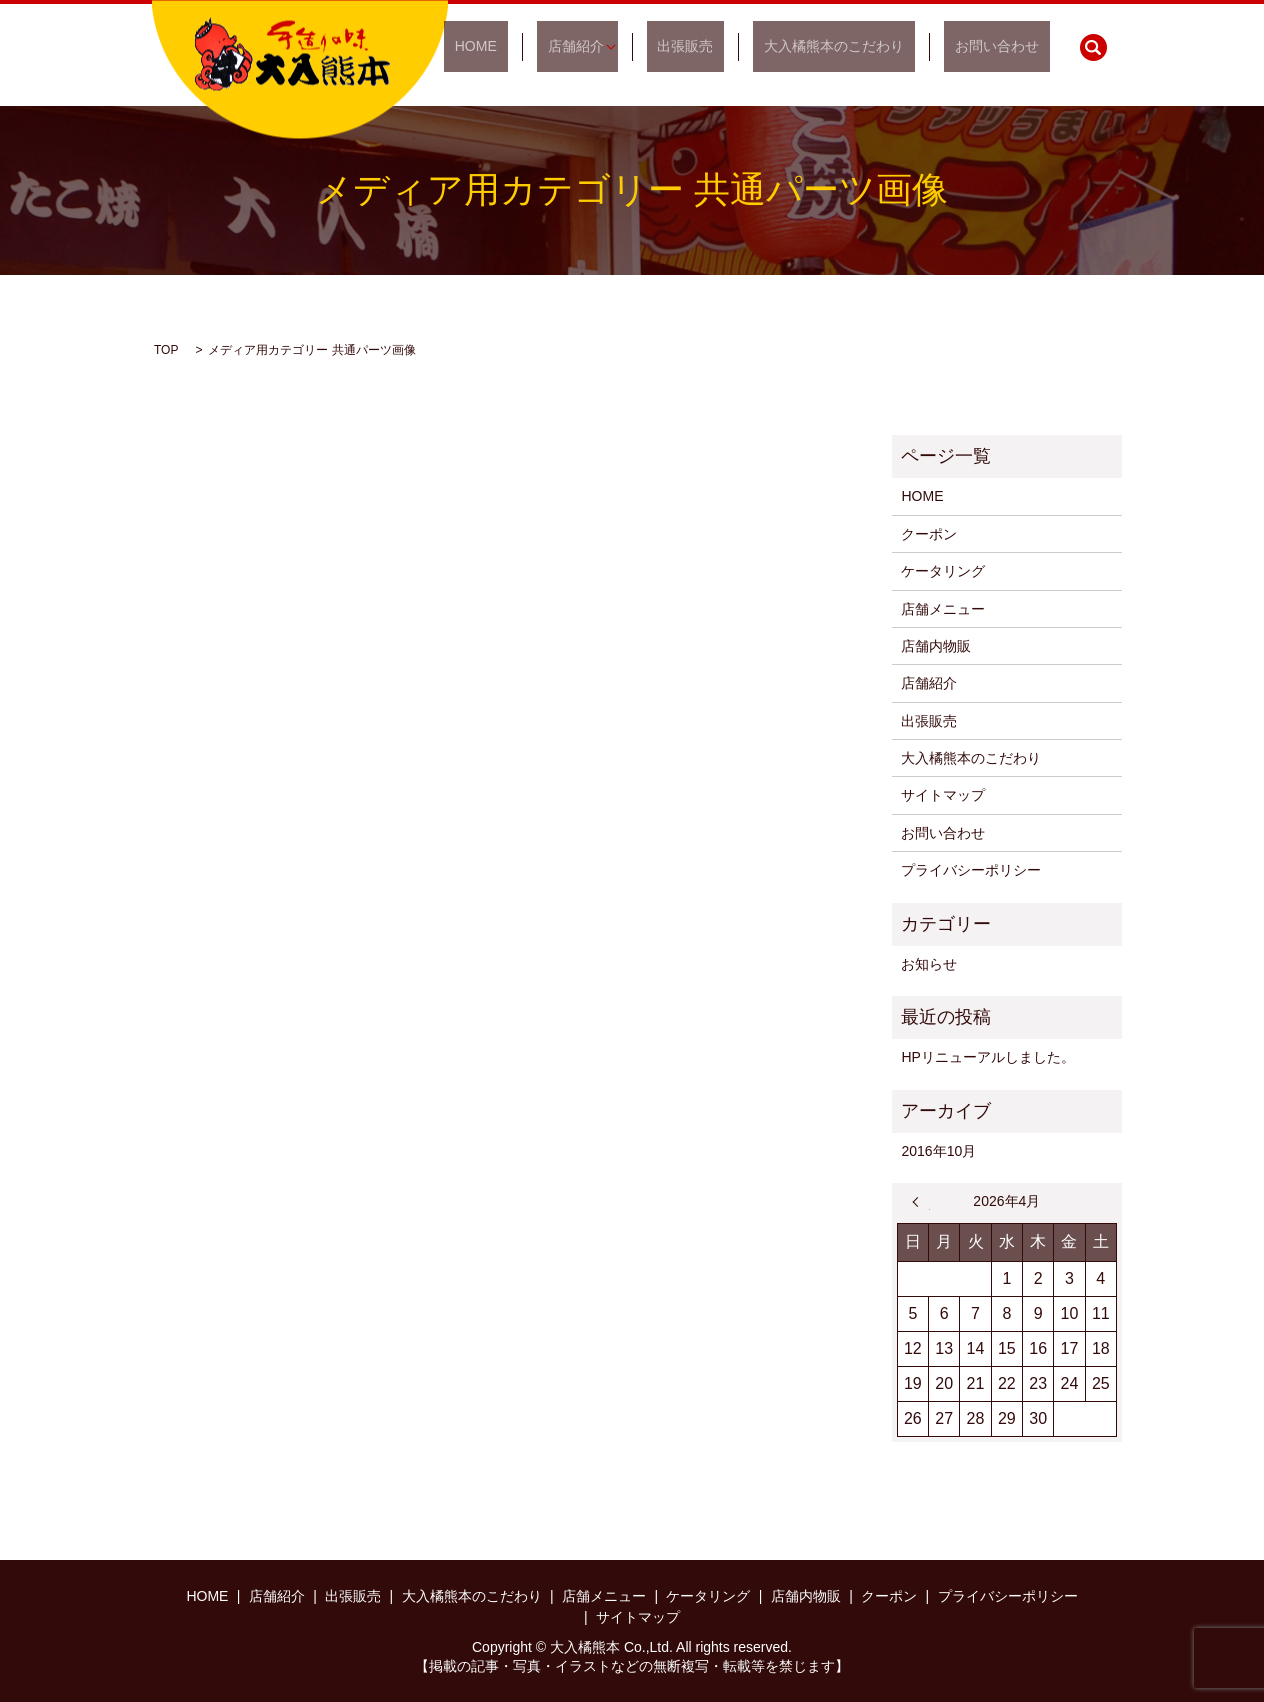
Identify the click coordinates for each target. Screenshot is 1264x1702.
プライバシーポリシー (971, 870)
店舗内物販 (936, 646)
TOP (166, 350)
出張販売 (740, 47)
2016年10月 (938, 1151)
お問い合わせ (1008, 47)
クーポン (929, 534)
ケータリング (943, 571)
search (1093, 47)
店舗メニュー (943, 609)
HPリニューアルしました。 (987, 1057)
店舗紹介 (641, 47)
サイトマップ (943, 795)
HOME (563, 47)
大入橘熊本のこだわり (867, 47)
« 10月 (921, 1202)
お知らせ (929, 964)
